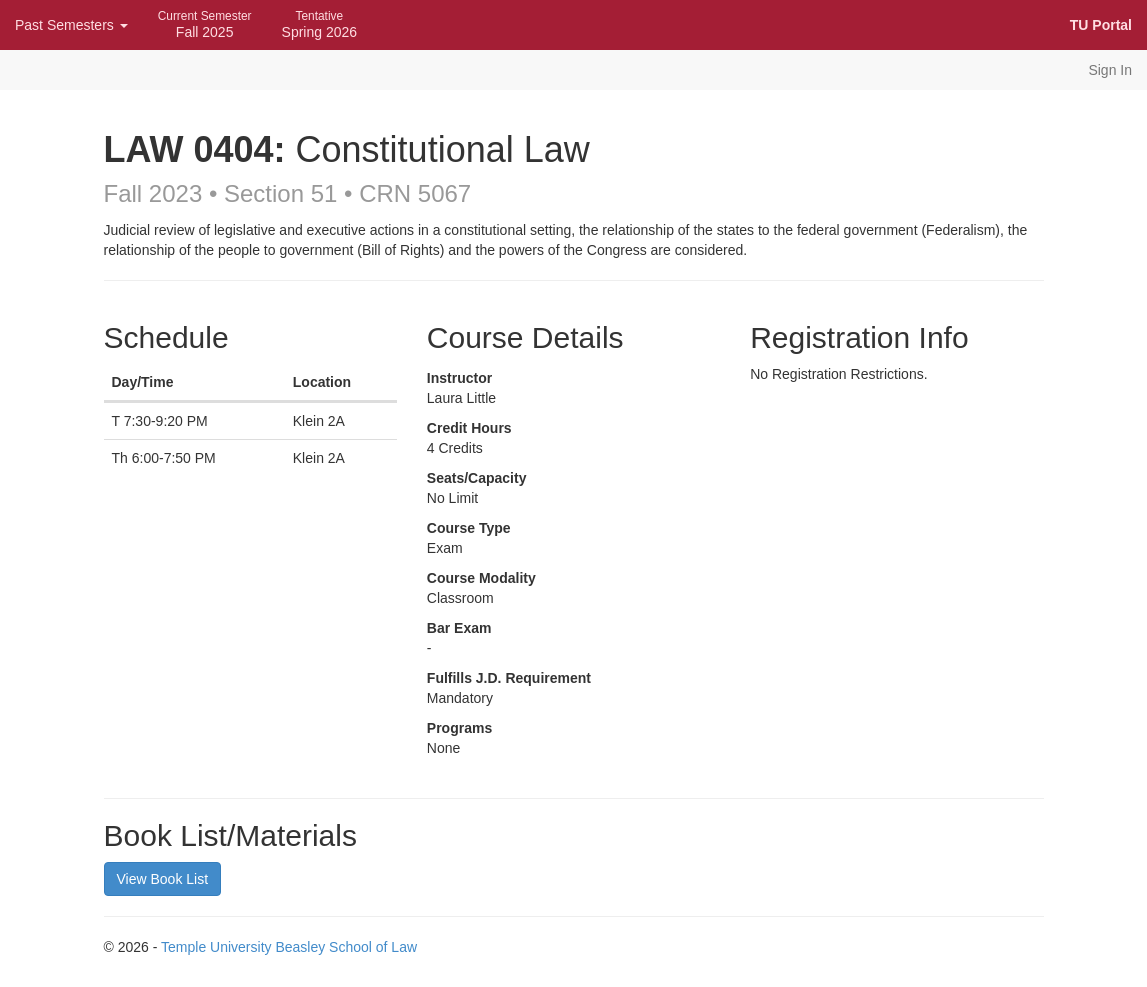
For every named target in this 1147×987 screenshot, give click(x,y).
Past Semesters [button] (71, 25)
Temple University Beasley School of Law (289, 947)
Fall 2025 (205, 24)
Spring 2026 (320, 24)
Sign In (1110, 70)
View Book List (163, 879)
